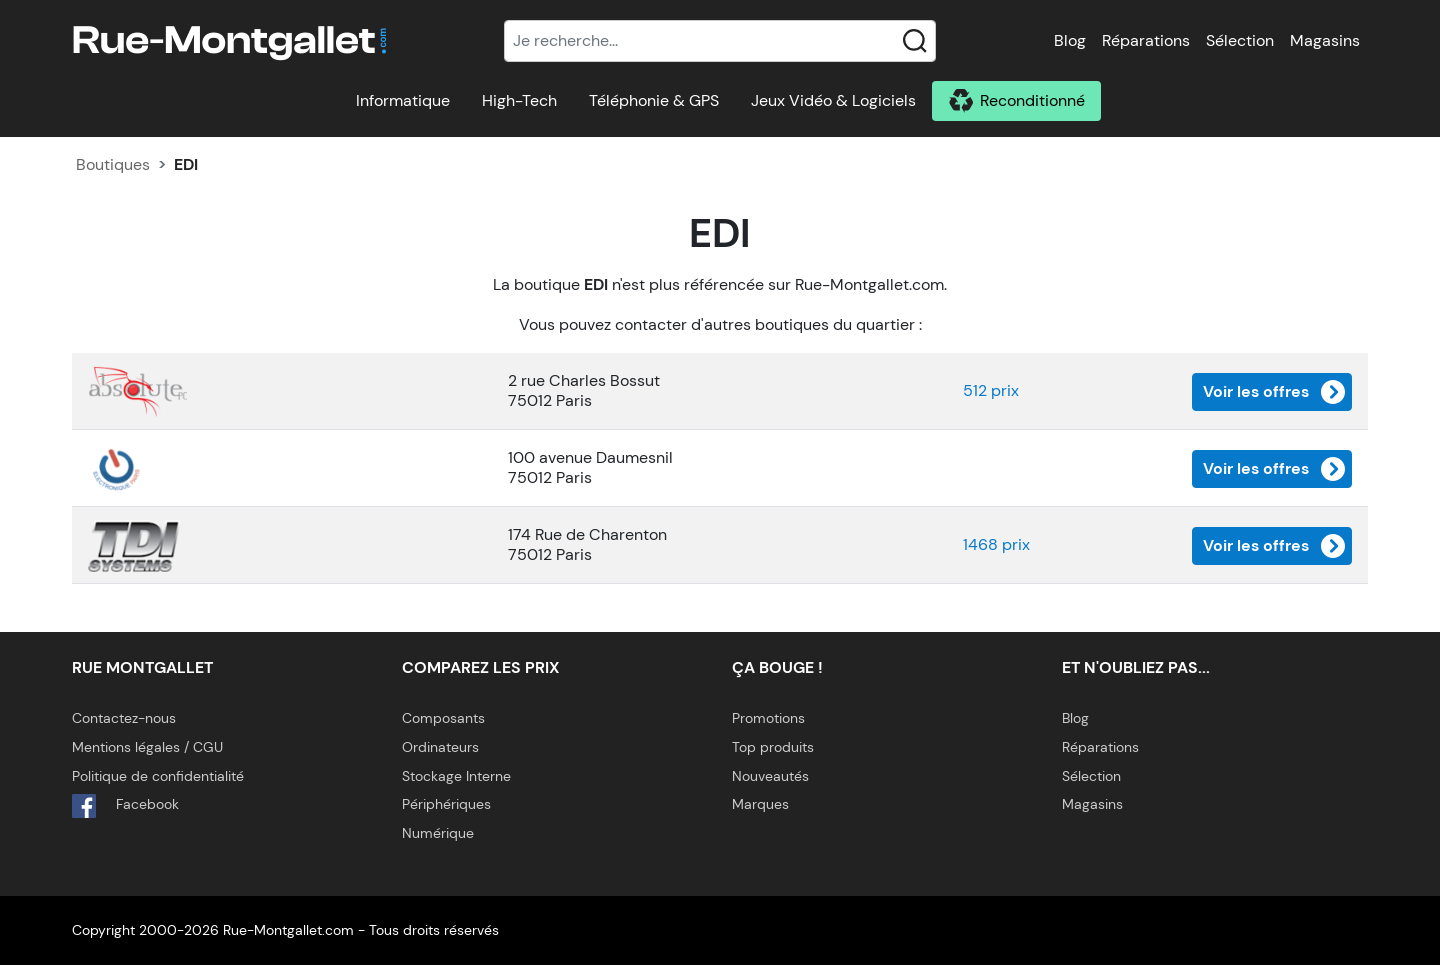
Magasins (1325, 40)
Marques (760, 804)
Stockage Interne (456, 776)
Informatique (403, 100)
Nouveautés (770, 776)
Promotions (768, 718)
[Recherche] (720, 41)
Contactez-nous (124, 718)
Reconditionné (1032, 100)
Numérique (438, 833)
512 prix (991, 390)
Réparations (1146, 40)
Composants (443, 718)
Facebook (125, 806)
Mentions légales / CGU (147, 747)
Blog (1070, 40)
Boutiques (113, 164)
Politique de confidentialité (158, 776)
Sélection (1240, 40)
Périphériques (446, 804)
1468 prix (996, 544)
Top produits (773, 747)
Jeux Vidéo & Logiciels (833, 100)
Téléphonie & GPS (654, 100)
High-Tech (519, 100)
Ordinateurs (440, 747)
